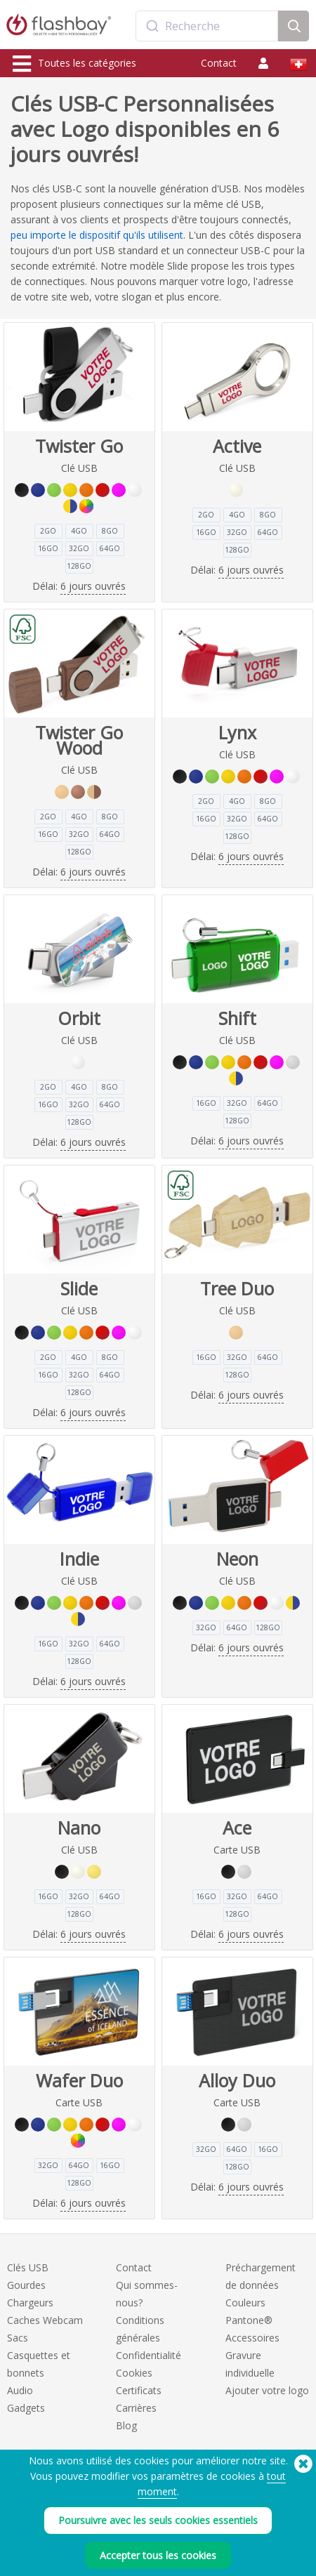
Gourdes (26, 2285)
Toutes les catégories (74, 63)
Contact (219, 63)
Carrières (136, 2408)
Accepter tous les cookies (158, 2556)
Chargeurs (30, 2302)
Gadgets (26, 2408)
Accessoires (252, 2337)
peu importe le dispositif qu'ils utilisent (97, 235)
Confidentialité (148, 2355)
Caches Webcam (45, 2320)
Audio (20, 2390)
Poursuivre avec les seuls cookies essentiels (158, 2521)
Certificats (139, 2390)
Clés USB (27, 2267)
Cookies (134, 2372)
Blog (126, 2425)
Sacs (17, 2337)
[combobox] (207, 26)
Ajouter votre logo (267, 2390)
